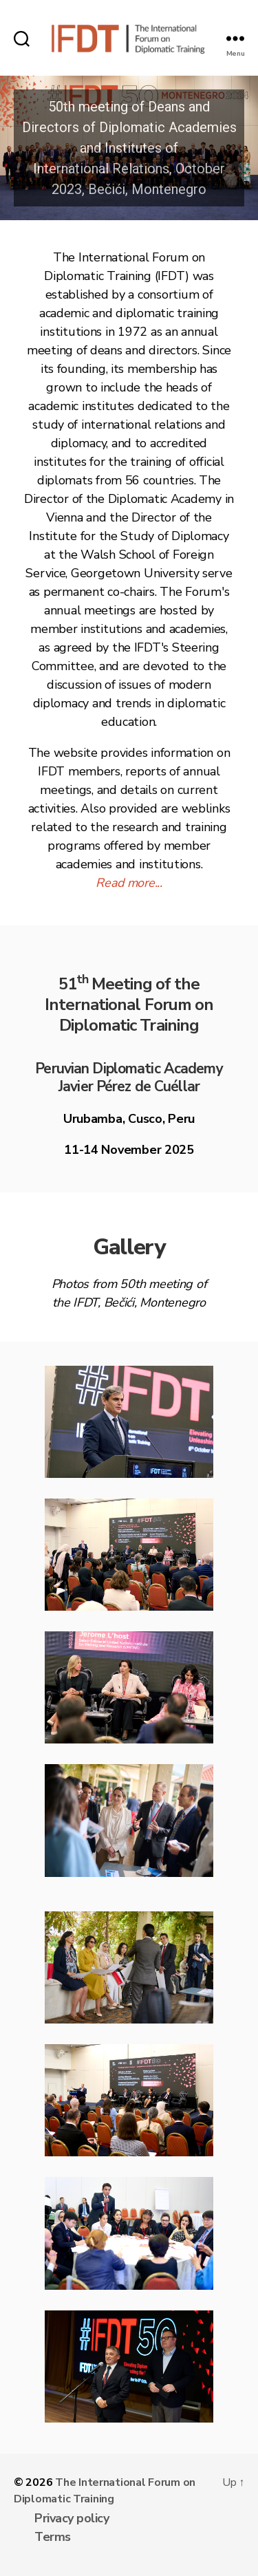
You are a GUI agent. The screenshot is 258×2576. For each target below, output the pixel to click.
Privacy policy (71, 2518)
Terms (52, 2537)
